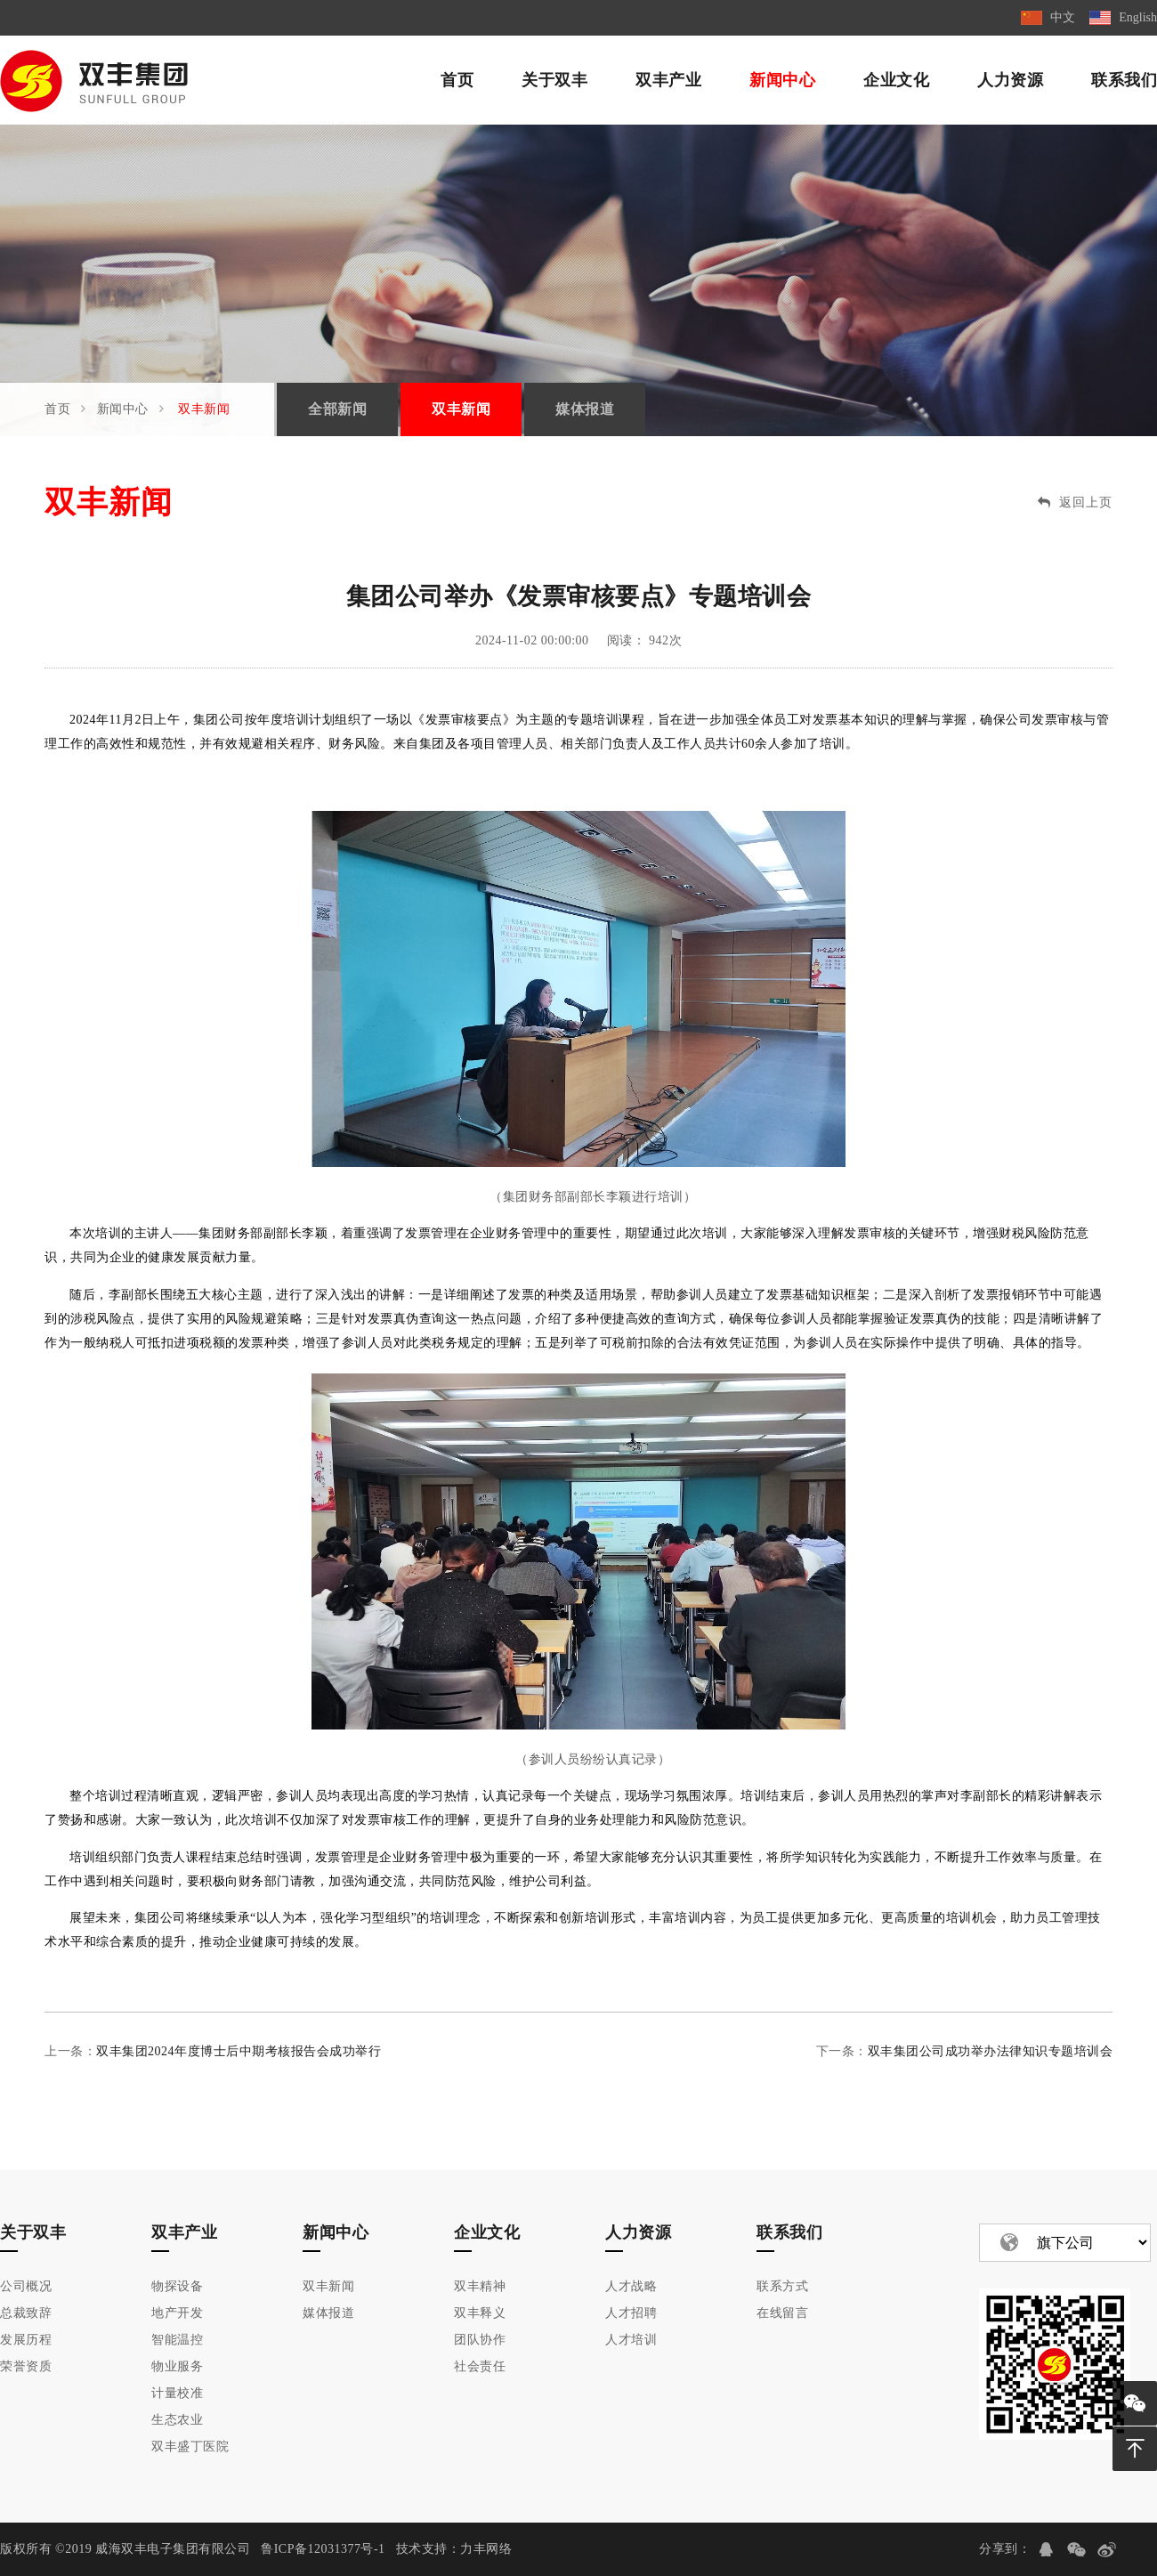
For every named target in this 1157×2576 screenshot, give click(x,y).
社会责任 (480, 2366)
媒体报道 (584, 409)
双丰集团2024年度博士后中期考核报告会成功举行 (238, 2051)
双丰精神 (480, 2286)
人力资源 (1010, 80)
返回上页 (1075, 502)
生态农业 (177, 2419)
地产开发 (177, 2313)
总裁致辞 (26, 2313)
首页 (457, 80)
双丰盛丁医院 (190, 2446)
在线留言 (782, 2313)
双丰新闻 (204, 409)
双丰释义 (480, 2313)
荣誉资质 (26, 2366)
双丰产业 (668, 80)
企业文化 (896, 80)
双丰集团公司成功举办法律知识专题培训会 (990, 2051)
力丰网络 (486, 2549)
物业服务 (177, 2366)
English (1138, 17)
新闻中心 (782, 80)
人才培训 (631, 2339)
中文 (1062, 17)
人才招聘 (631, 2313)
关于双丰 (554, 80)
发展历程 (26, 2339)
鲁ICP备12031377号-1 (322, 2549)
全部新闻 (337, 409)
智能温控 (177, 2339)
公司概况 (26, 2286)
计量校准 (177, 2393)
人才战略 (631, 2286)
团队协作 (480, 2339)
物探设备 (177, 2286)
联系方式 (782, 2286)
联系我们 (1124, 80)
